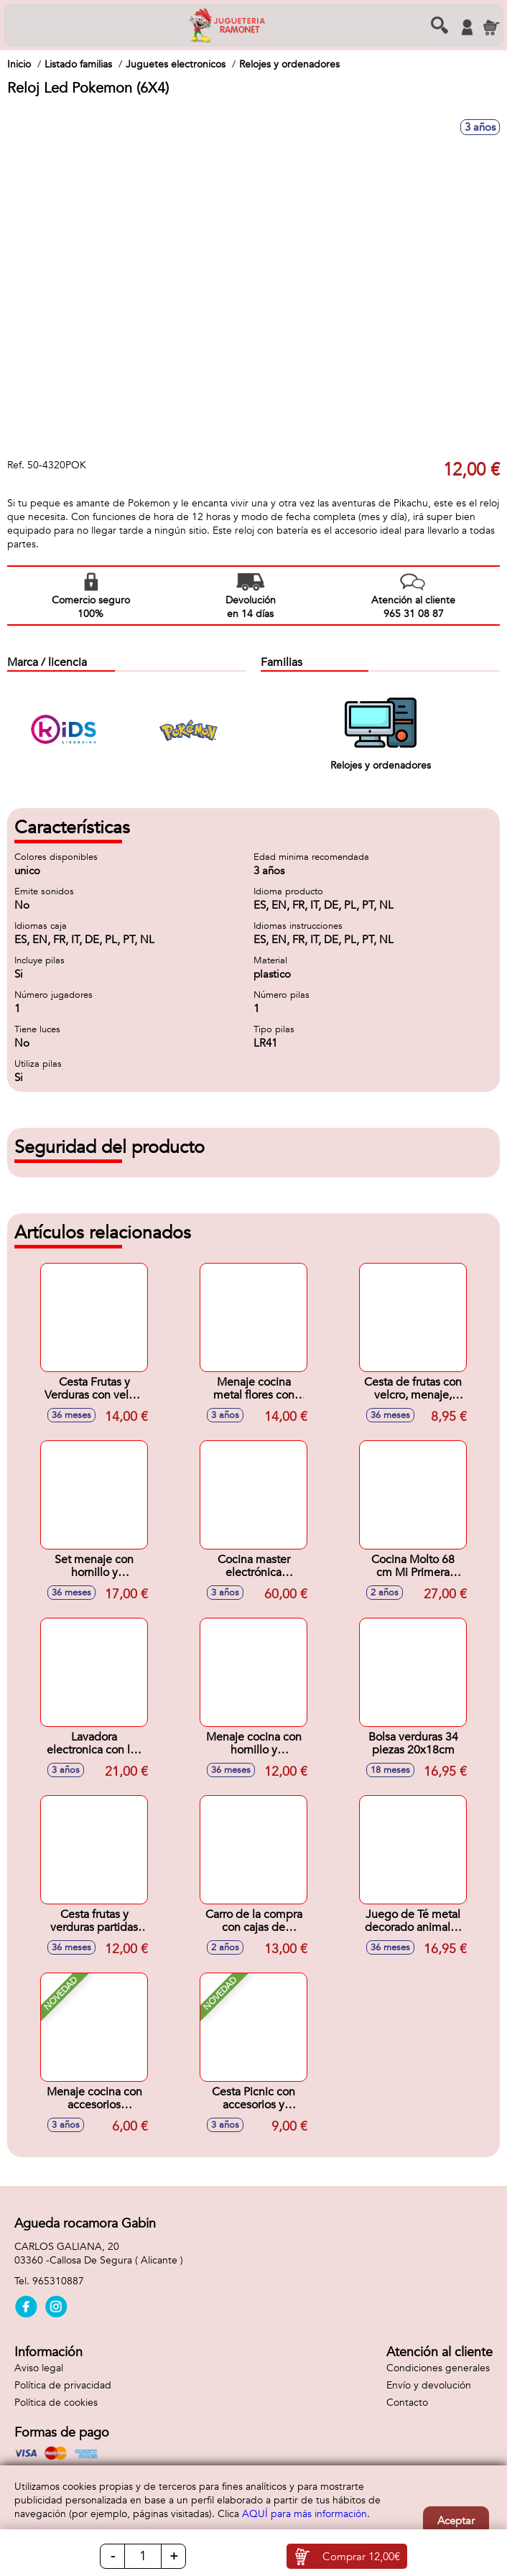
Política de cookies (56, 2402)
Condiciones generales (438, 2368)
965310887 (58, 2281)
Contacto (407, 2402)
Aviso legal (38, 2368)
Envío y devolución (428, 2385)
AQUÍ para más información (304, 2514)
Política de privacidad (62, 2385)
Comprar (361, 2556)
